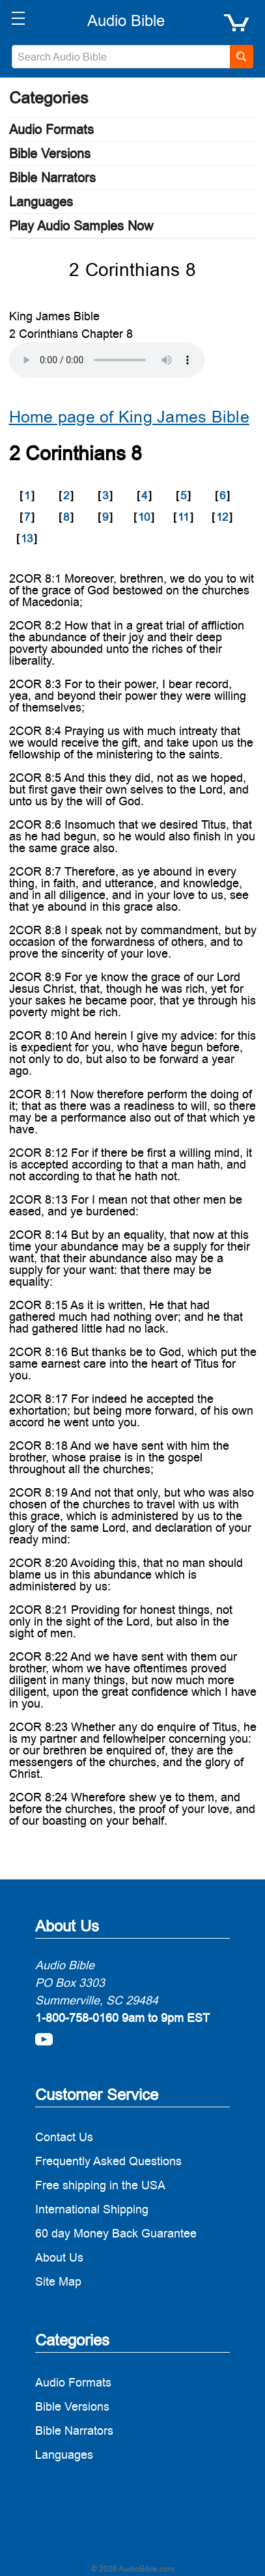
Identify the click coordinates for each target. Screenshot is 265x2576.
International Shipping (91, 2209)
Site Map (58, 2281)
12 (222, 517)
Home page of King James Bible (129, 417)
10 (144, 517)
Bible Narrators (52, 178)
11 (183, 517)
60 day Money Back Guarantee (116, 2233)
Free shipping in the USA (100, 2185)
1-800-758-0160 (77, 2018)
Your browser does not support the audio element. (106, 360)
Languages (41, 202)
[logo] (126, 21)
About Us (59, 2257)
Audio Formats (51, 129)
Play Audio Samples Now (81, 226)
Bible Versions (50, 154)
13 (27, 538)
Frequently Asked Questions (108, 2161)
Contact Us (64, 2137)
